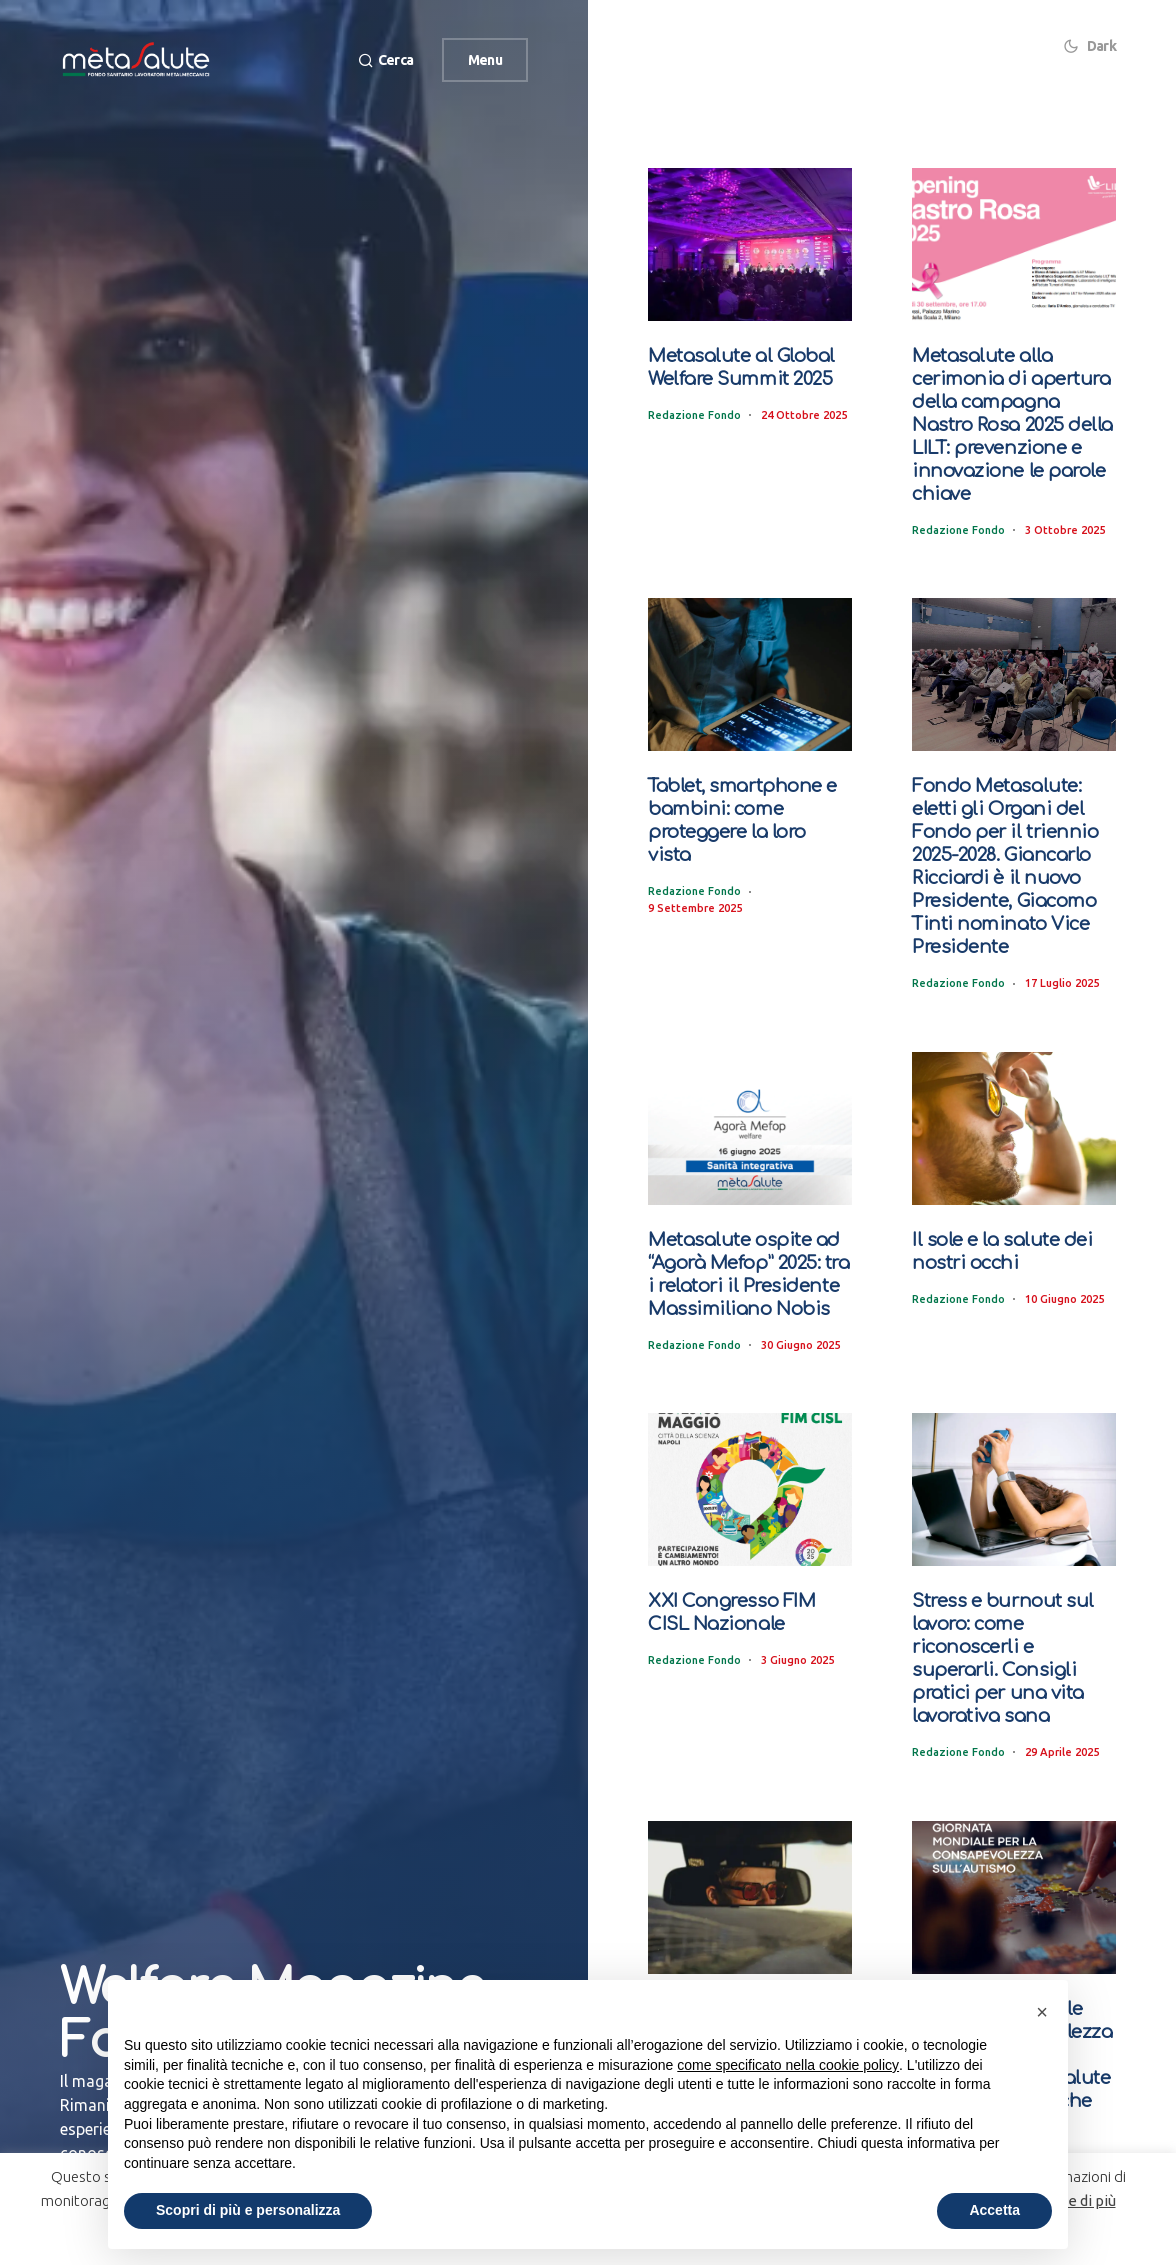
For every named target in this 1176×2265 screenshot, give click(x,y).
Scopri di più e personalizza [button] (248, 2210)
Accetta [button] (994, 2210)
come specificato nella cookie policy (788, 2065)
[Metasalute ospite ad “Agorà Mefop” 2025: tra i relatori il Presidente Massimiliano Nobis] (750, 1113)
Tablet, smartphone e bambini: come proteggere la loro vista (744, 800)
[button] (382, 60)
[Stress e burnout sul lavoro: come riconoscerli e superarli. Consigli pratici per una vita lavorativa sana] (1014, 1470)
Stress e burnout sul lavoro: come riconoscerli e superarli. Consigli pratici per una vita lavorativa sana (1012, 1625)
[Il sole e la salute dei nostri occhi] (1014, 1113)
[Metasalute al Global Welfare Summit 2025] (750, 244)
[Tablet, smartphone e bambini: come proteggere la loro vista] (750, 667)
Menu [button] (485, 60)
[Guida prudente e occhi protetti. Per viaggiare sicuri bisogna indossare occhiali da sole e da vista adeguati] (750, 1850)
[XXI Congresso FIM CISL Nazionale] (750, 1470)
